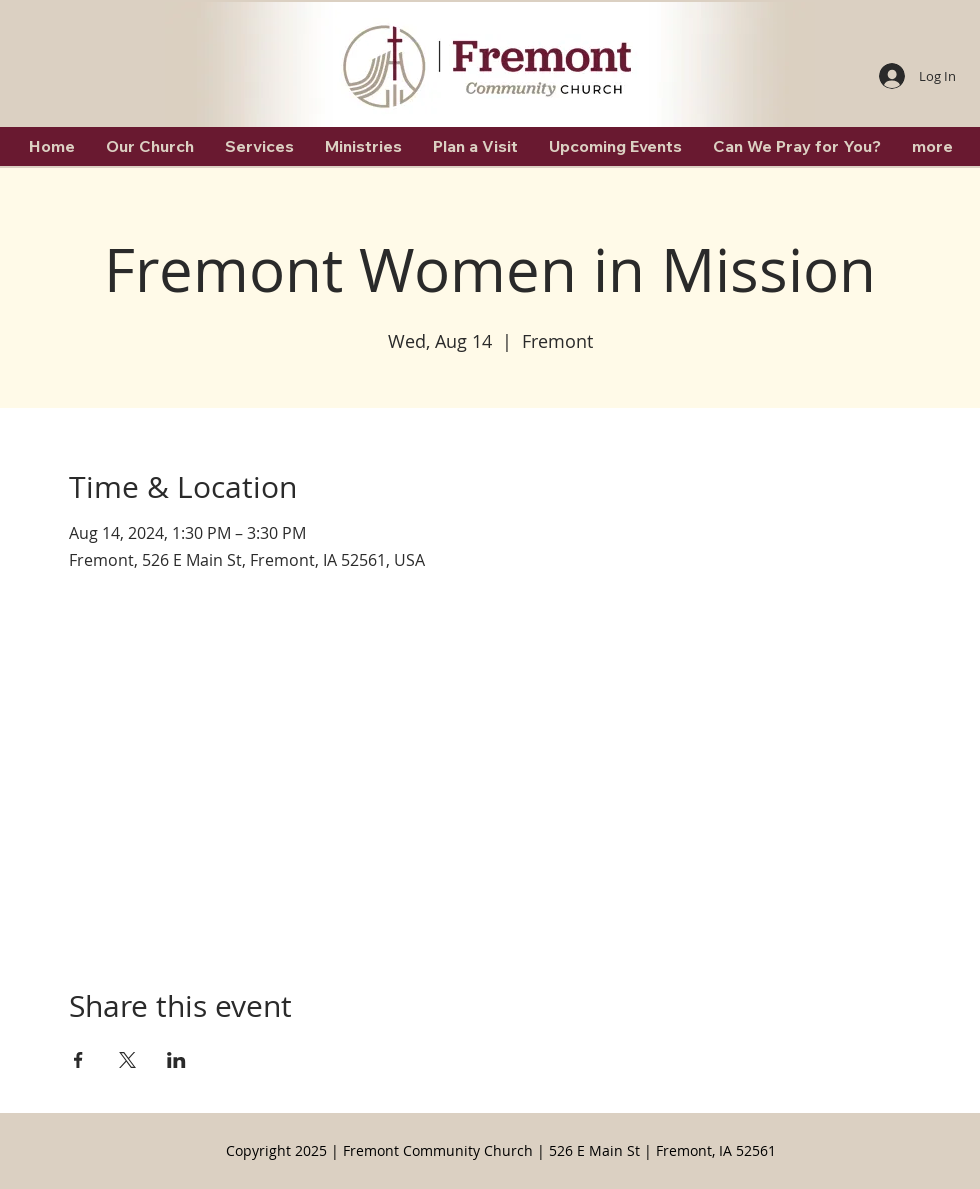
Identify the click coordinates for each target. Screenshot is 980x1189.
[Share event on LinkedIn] (176, 1060)
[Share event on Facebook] (78, 1060)
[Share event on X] (127, 1060)
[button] (149, 146)
